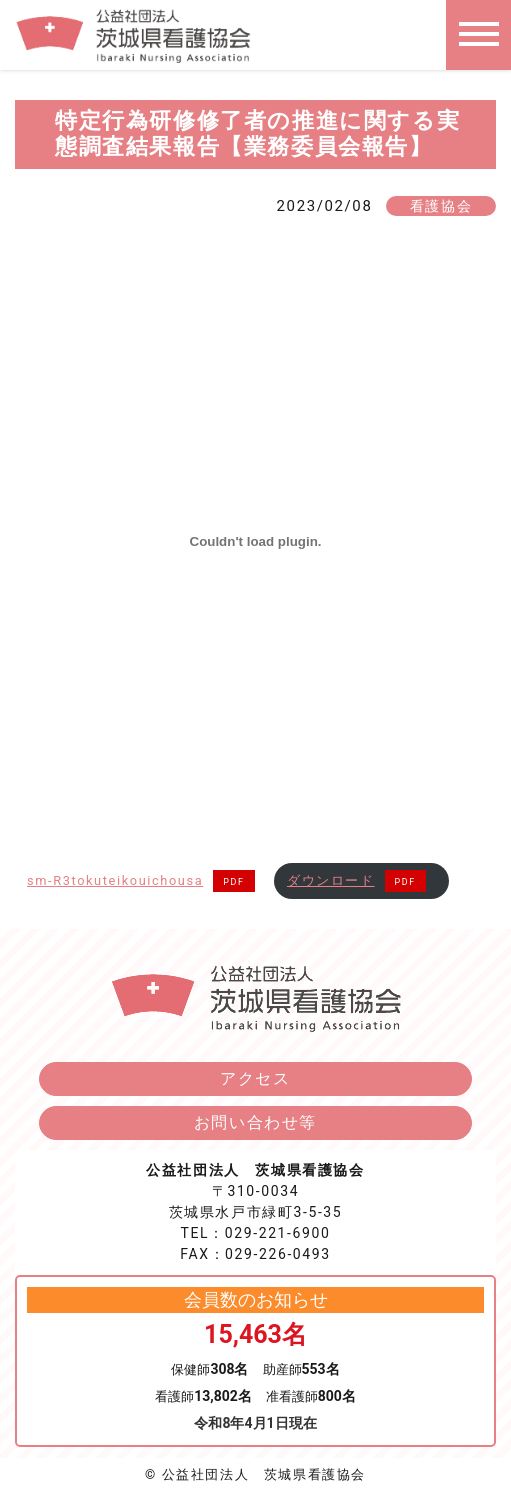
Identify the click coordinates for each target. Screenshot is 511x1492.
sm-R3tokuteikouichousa (115, 880)
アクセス (255, 1078)
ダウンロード (331, 880)
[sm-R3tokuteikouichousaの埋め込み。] (255, 542)
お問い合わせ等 (255, 1122)
